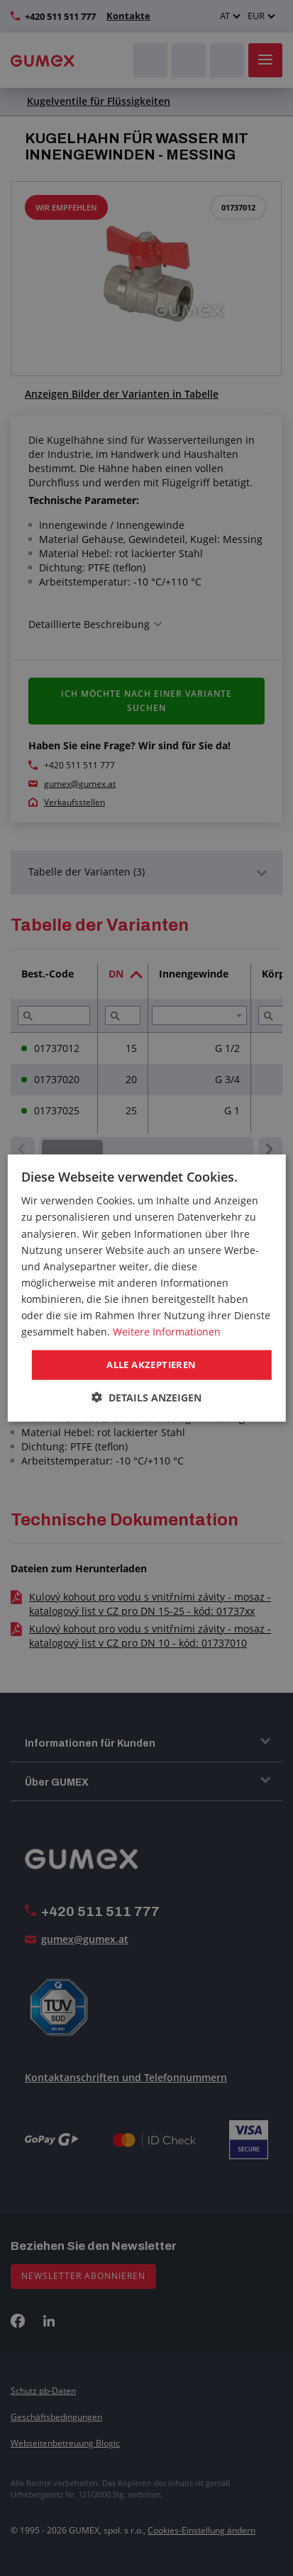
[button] (146, 1397)
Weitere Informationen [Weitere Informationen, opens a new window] (167, 1331)
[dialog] (146, 1288)
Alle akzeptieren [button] (151, 1364)
